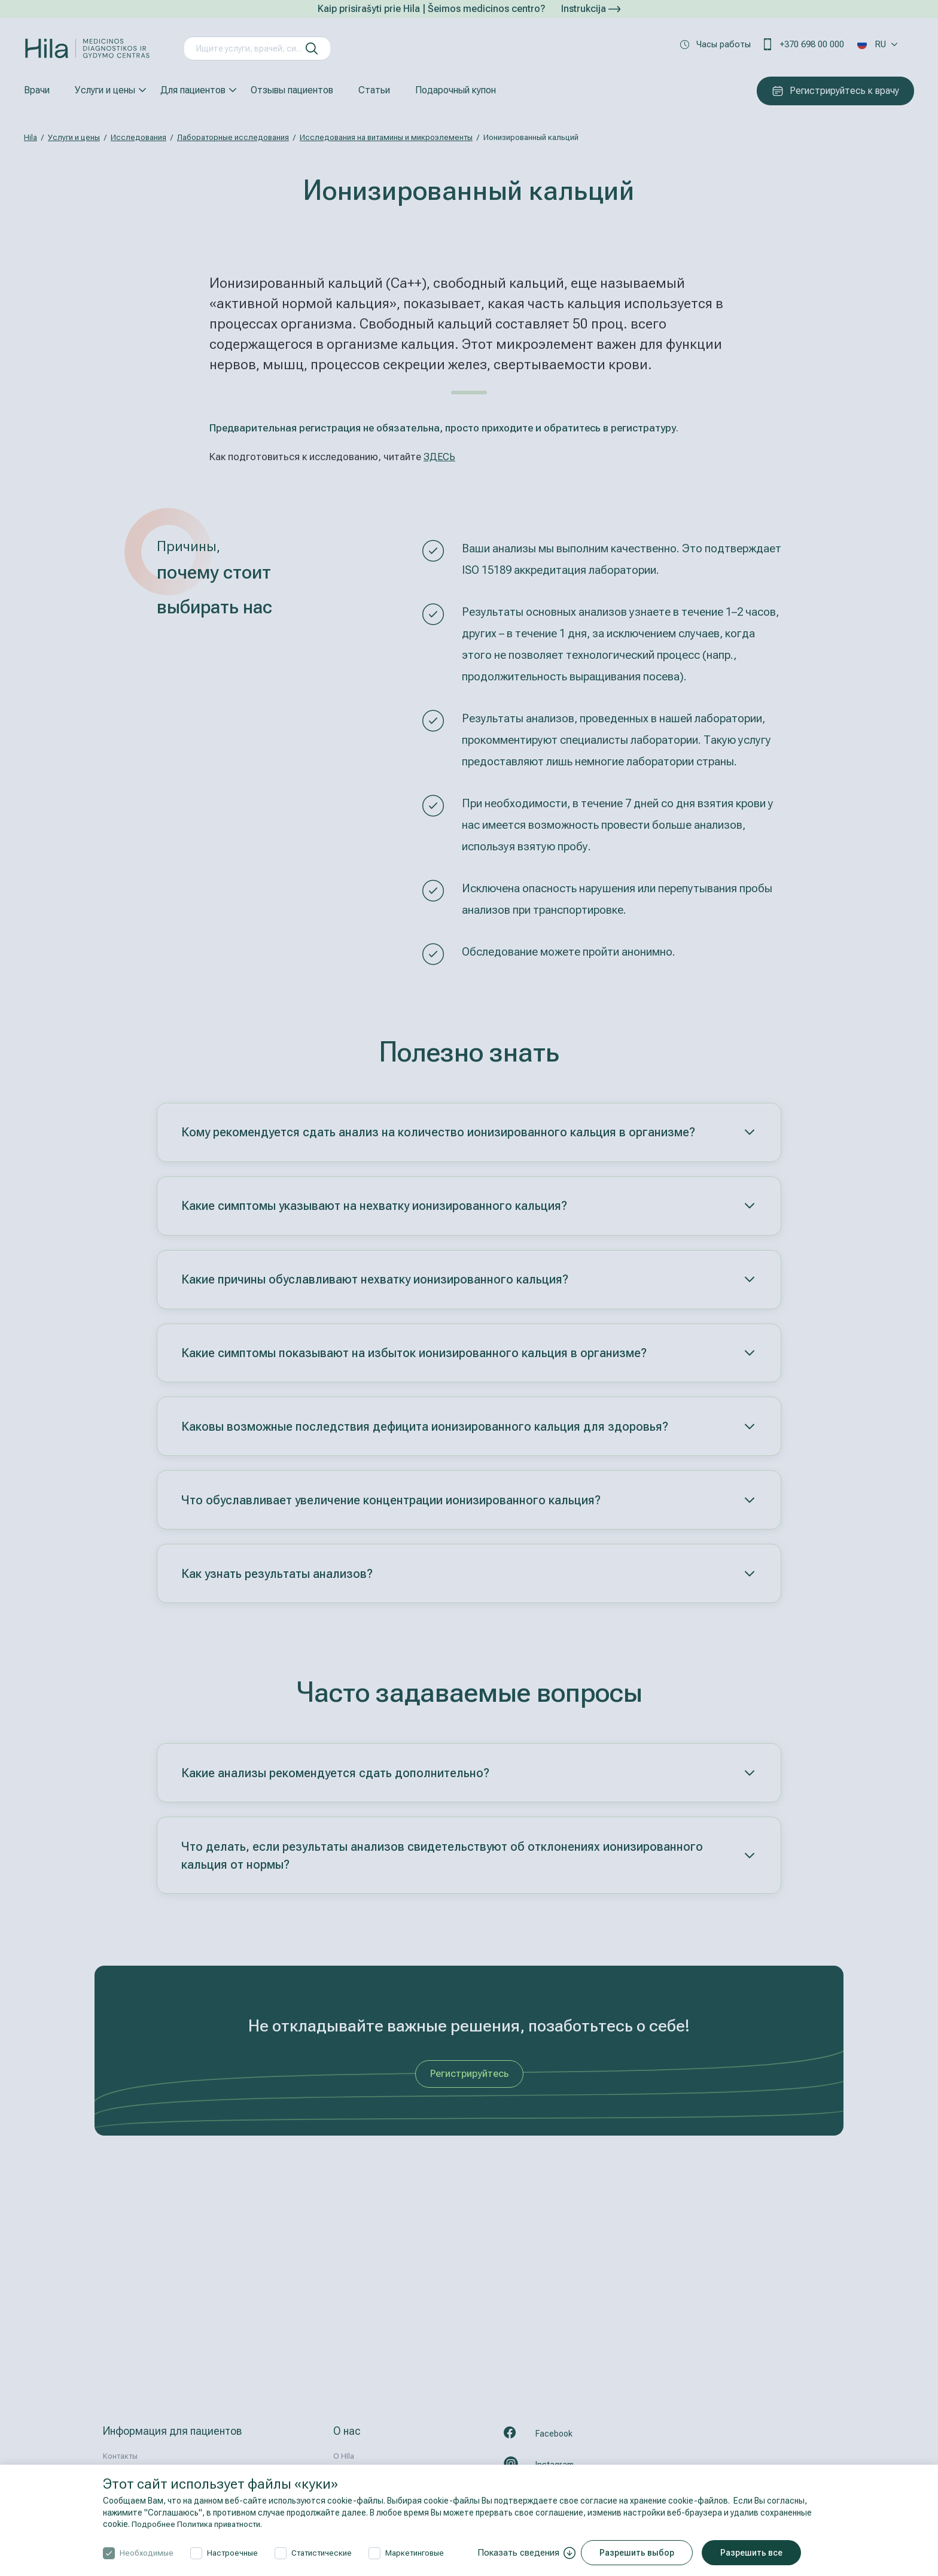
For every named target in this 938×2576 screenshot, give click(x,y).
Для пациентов (193, 90)
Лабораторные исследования (233, 137)
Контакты (120, 2456)
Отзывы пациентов (292, 90)
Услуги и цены (105, 90)
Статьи (374, 90)
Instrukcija (590, 8)
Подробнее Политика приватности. (201, 2524)
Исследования (138, 137)
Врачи (37, 90)
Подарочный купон (455, 90)
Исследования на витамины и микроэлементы (386, 137)
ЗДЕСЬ (440, 457)
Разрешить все (755, 2552)
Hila (30, 137)
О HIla (343, 2456)
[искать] (311, 48)
